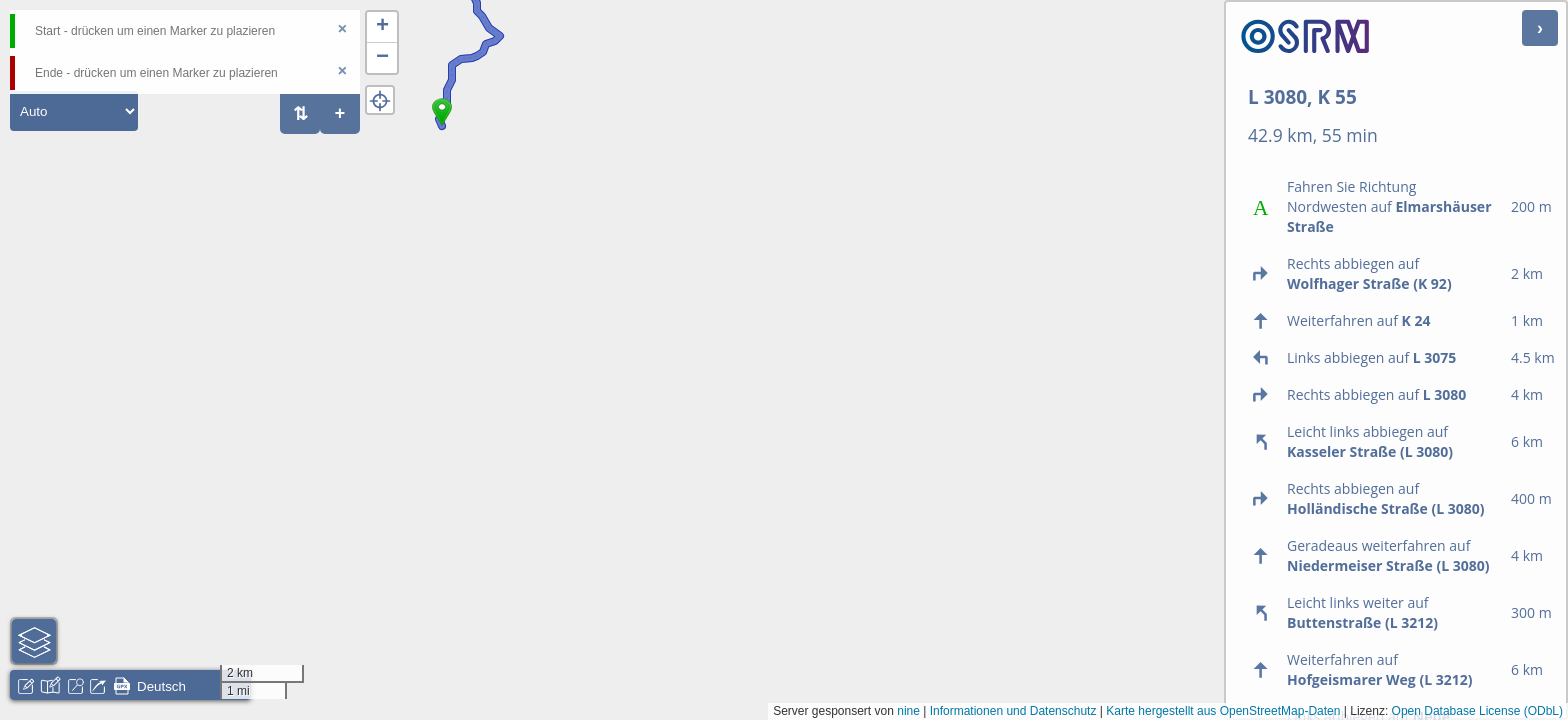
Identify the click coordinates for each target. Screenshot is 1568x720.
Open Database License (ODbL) (1477, 711)
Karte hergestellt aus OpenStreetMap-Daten (1223, 711)
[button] (442, 126)
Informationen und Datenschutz (1013, 711)
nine (908, 711)
